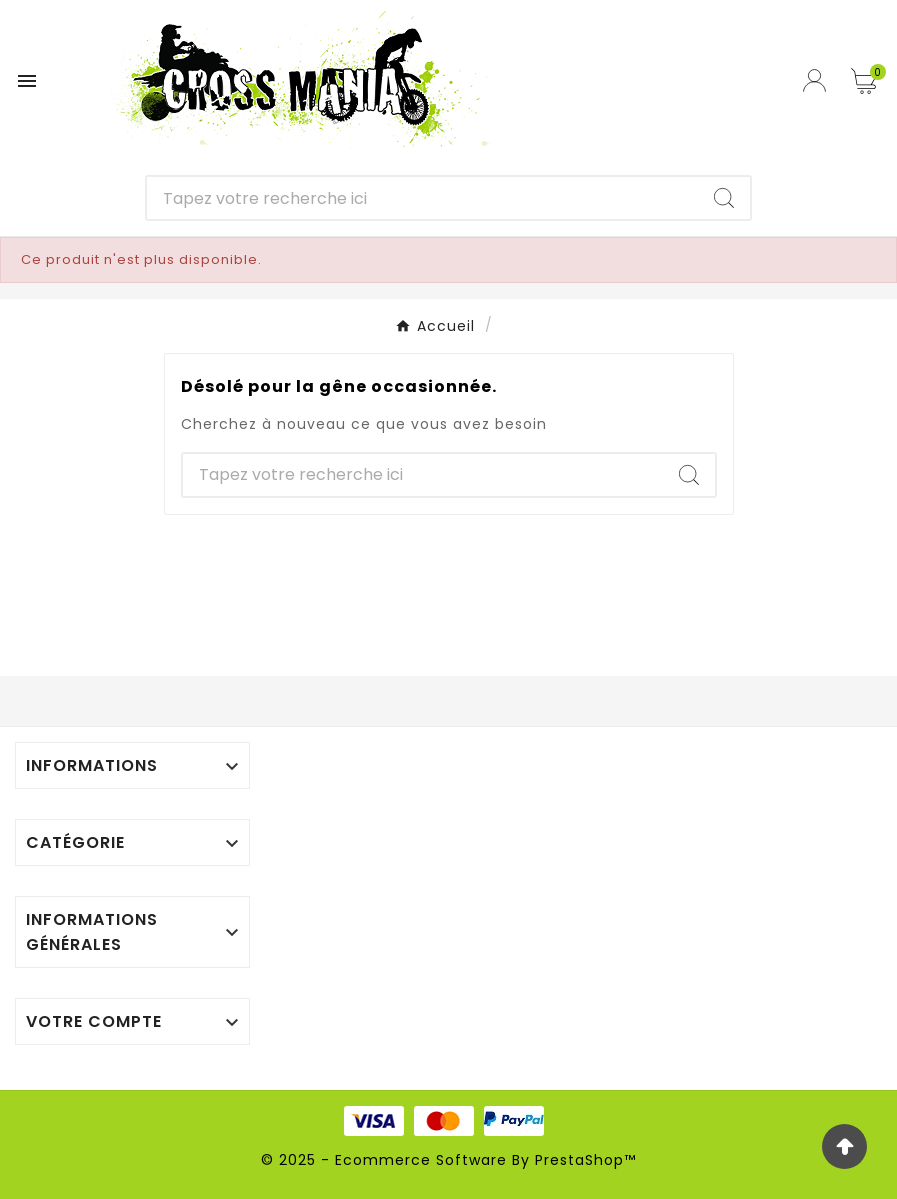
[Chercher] (422, 198)
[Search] (724, 198)
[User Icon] (817, 80)
